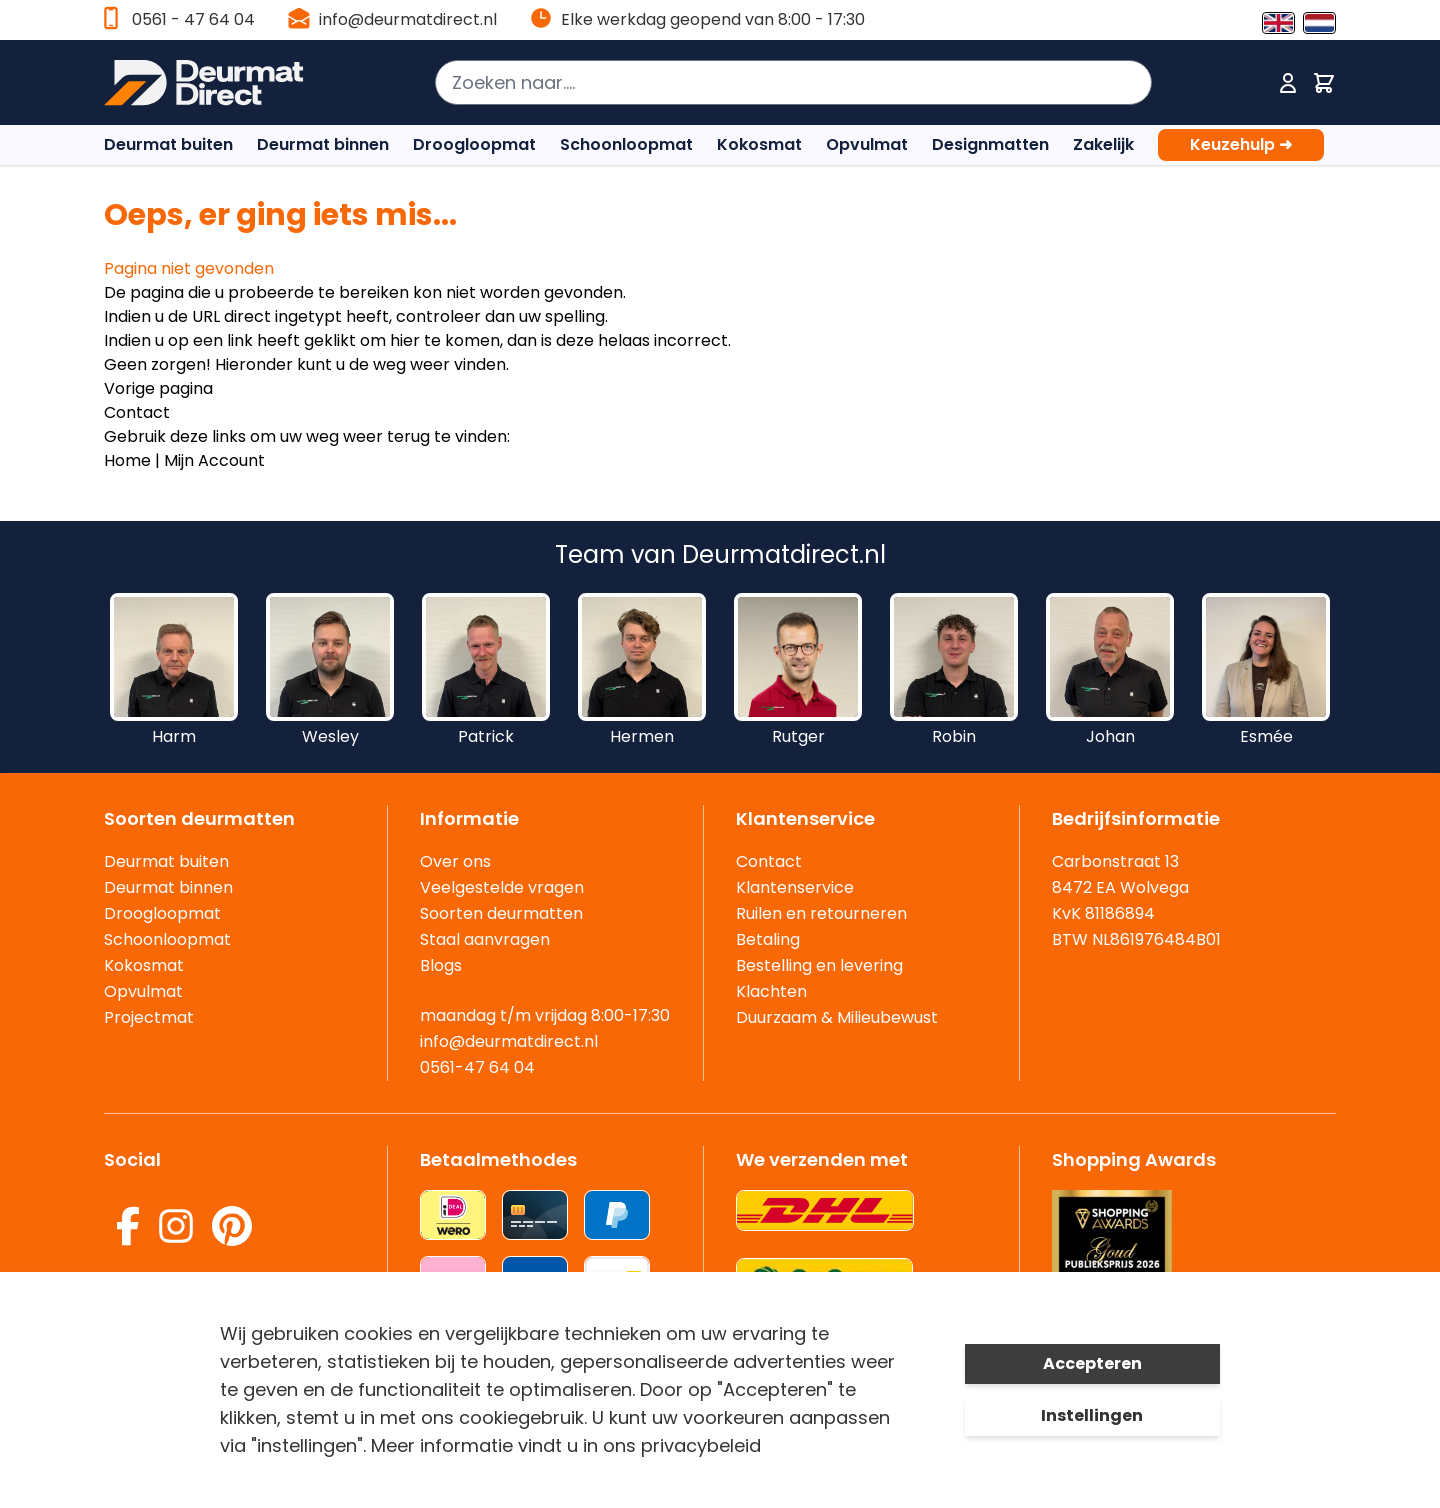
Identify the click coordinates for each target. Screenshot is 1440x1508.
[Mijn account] (1288, 83)
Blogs (441, 965)
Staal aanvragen (485, 939)
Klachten (771, 991)
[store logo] (213, 83)
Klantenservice (795, 887)
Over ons (455, 861)
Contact (137, 412)
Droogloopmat (474, 144)
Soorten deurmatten (501, 913)
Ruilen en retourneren (821, 913)
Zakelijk (1103, 144)
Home (127, 460)
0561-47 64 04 (477, 1067)
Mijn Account (214, 460)
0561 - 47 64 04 (193, 19)
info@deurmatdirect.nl (408, 19)
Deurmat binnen (323, 144)
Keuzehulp (1241, 145)
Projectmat (149, 1017)
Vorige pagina (158, 388)
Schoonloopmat (626, 144)
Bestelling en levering (819, 965)
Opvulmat (867, 144)
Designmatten (990, 144)
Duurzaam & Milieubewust (837, 1017)
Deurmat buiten (168, 144)
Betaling (768, 939)
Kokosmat (759, 144)
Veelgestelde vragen (502, 887)
